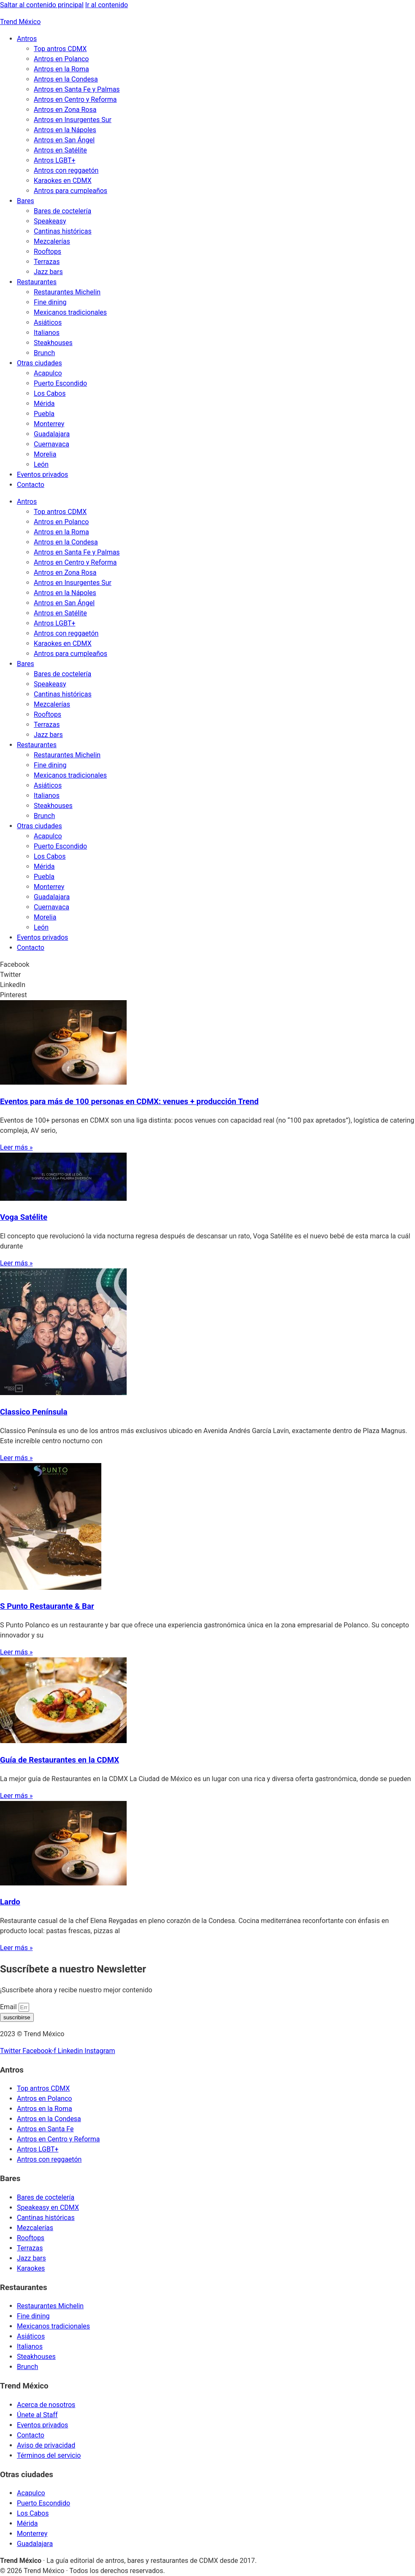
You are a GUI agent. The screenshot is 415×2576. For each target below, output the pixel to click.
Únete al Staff (37, 2415)
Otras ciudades (39, 363)
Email (9, 2007)
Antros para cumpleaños (70, 191)
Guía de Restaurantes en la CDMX (59, 1760)
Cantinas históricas (63, 231)
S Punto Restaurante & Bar (47, 1606)
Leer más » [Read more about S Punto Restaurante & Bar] (16, 1652)
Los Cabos (49, 393)
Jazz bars (48, 272)
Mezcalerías (52, 241)
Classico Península (33, 1412)
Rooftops (47, 252)
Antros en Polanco (61, 59)
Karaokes (31, 2268)
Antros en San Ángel (64, 140)
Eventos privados (42, 475)
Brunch (44, 353)
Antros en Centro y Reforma (75, 99)
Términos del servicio (49, 2455)
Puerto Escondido (60, 383)
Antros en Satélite (60, 150)
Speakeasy (50, 221)
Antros (27, 39)
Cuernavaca (51, 444)
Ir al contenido (106, 5)
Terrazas (47, 262)
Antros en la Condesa (66, 79)
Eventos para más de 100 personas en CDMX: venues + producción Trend (129, 1101)
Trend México (20, 22)
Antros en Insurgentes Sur (72, 120)
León (41, 464)
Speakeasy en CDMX (48, 2207)
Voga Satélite (23, 1217)
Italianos (47, 333)
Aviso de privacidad (46, 2445)
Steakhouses (53, 343)
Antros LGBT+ (55, 160)
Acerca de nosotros (46, 2405)
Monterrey (49, 424)
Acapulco (48, 373)
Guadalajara (52, 434)
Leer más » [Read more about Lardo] (16, 1948)
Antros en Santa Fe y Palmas (77, 89)
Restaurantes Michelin (67, 292)
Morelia (45, 454)
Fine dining (50, 302)
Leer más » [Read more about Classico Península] (16, 1458)
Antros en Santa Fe (45, 2129)
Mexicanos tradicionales (70, 312)
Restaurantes (37, 282)
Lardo (10, 1902)
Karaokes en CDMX (63, 181)
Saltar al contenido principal (42, 5)
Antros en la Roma (61, 69)
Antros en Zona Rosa (65, 110)
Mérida (44, 404)
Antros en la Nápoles (65, 130)
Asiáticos (48, 322)
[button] (207, 965)
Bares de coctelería (62, 211)
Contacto (30, 485)
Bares (25, 201)
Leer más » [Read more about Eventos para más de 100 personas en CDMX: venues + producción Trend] (16, 1147)
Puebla (44, 414)
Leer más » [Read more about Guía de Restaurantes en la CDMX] (16, 1796)
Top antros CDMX (60, 49)
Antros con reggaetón (66, 170)
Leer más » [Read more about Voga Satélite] (16, 1263)
